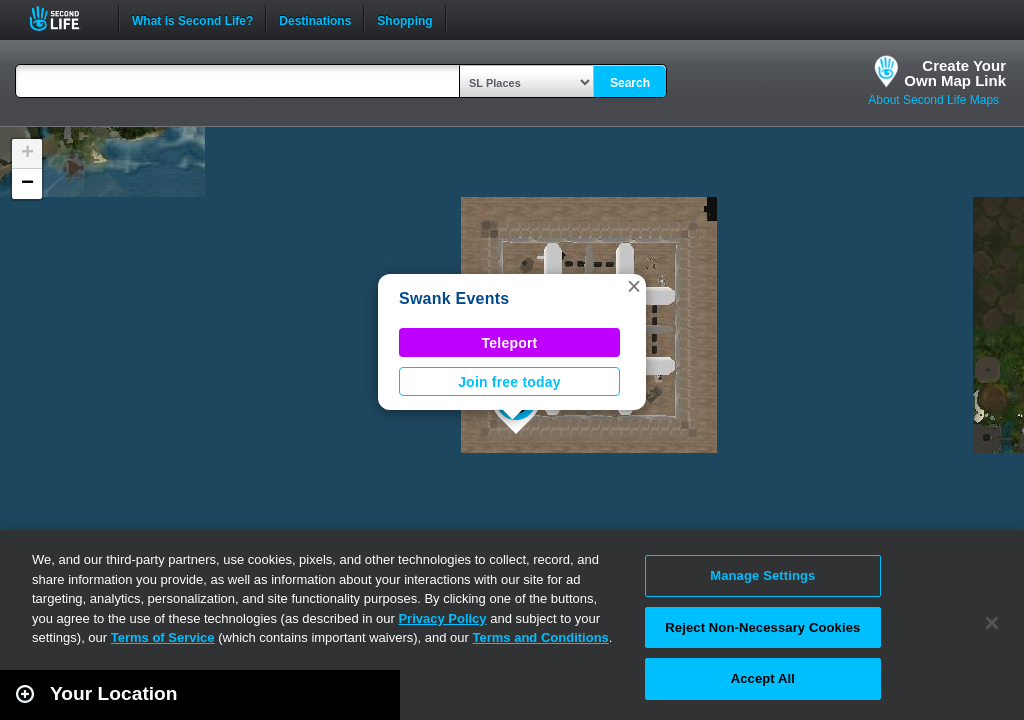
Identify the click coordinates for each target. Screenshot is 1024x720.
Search (630, 83)
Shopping (404, 19)
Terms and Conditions (541, 637)
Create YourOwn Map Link (955, 73)
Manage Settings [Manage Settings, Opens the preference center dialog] (762, 575)
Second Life (65, 18)
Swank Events (454, 298)
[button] (634, 286)
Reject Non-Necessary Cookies (762, 627)
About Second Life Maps (933, 100)
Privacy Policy (442, 618)
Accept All (763, 678)
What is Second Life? (192, 19)
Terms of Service (163, 637)
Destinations (315, 19)
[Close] (992, 623)
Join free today (509, 382)
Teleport (510, 343)
